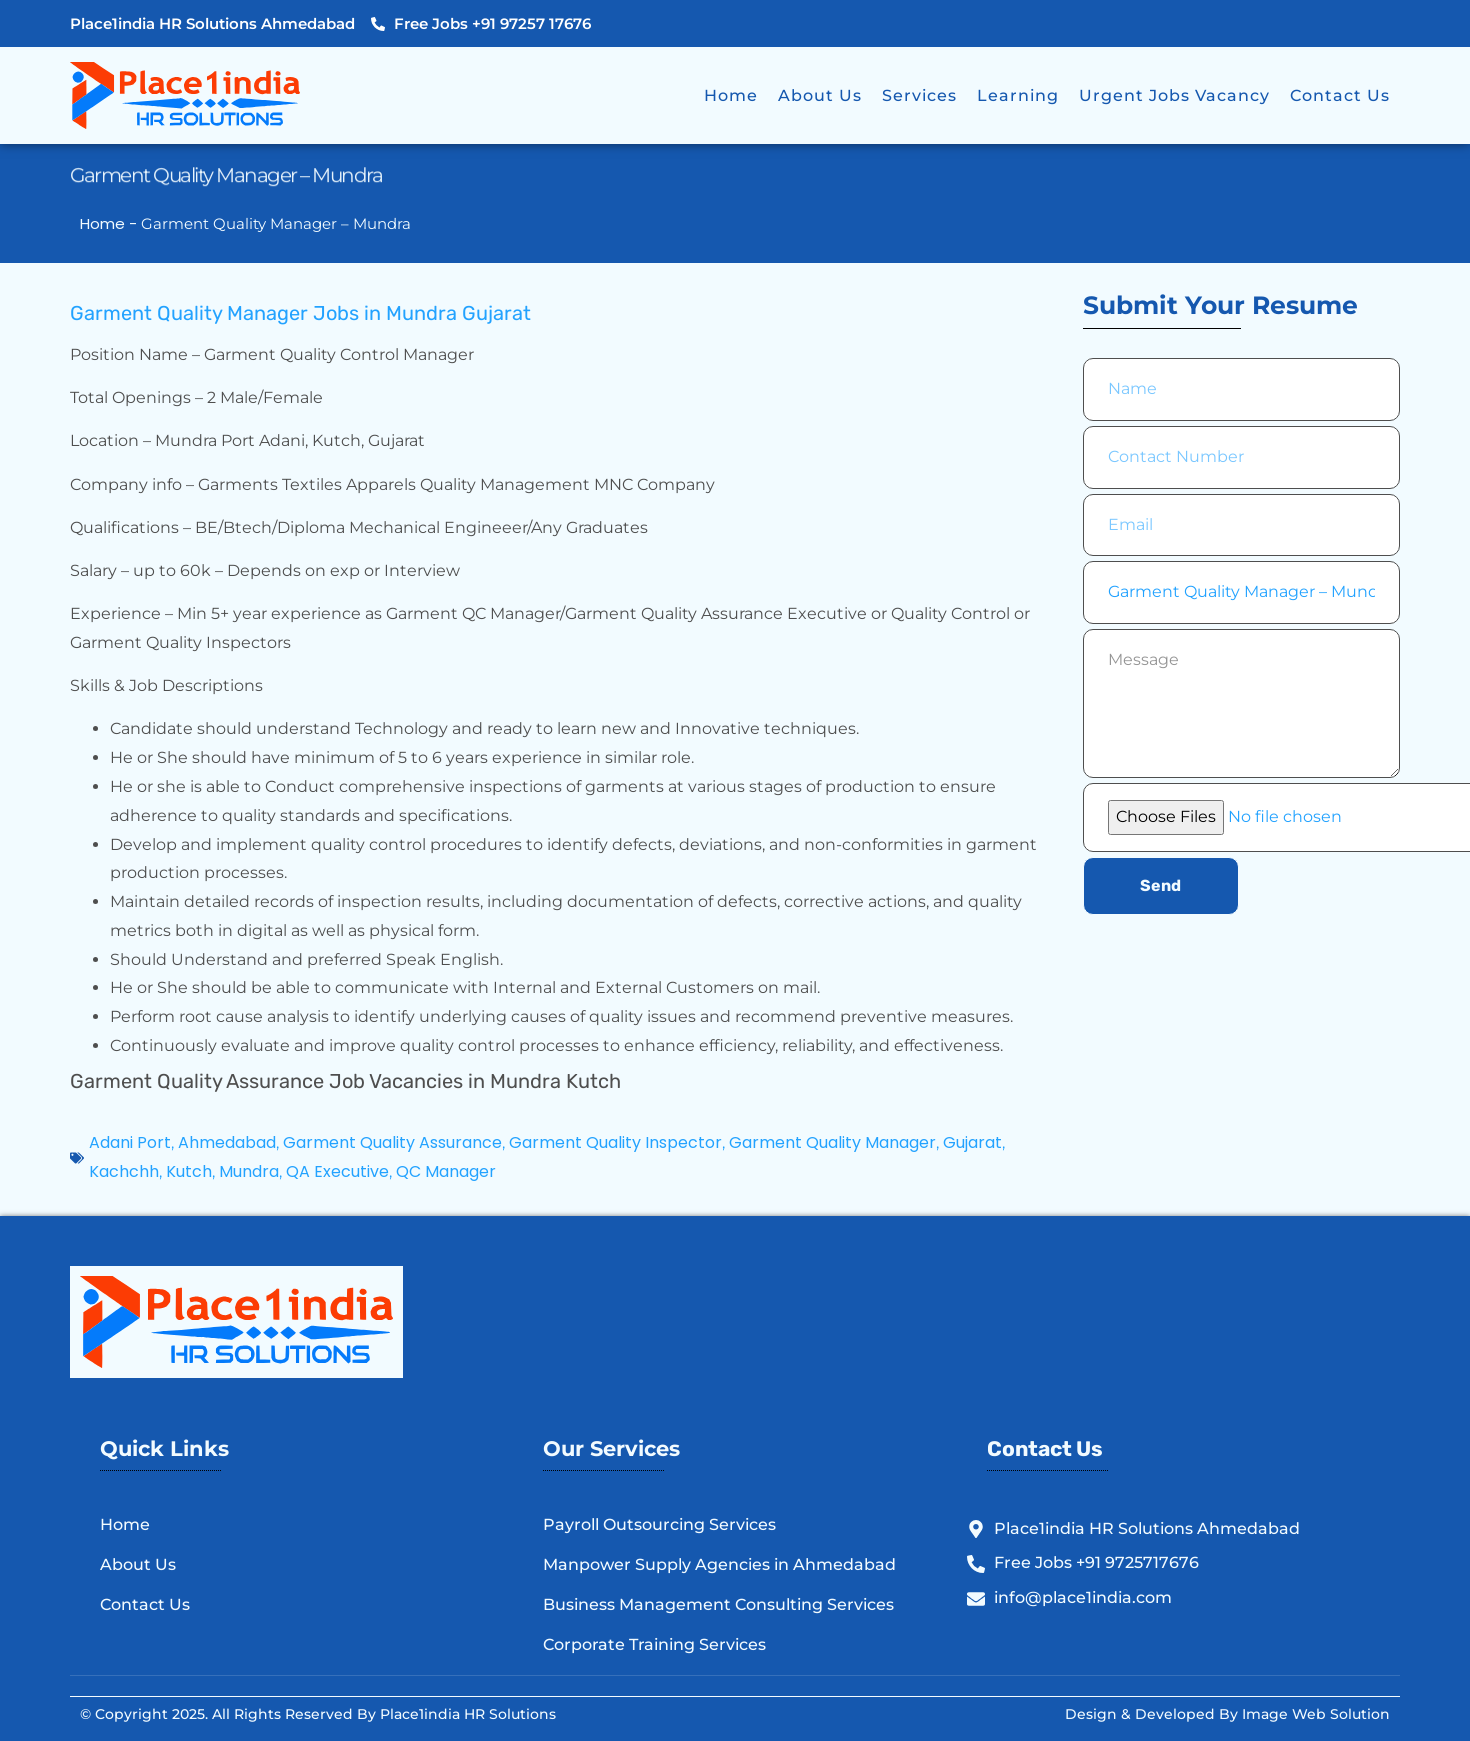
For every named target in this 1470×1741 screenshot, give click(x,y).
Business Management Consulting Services (718, 1604)
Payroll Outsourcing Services (659, 1524)
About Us (820, 95)
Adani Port (130, 1142)
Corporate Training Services (654, 1644)
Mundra (249, 1171)
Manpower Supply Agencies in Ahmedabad (719, 1564)
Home (731, 95)
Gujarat (972, 1142)
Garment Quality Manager (832, 1142)
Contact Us (1340, 95)
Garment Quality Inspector (615, 1142)
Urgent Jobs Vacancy (1174, 95)
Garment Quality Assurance (392, 1142)
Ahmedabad (227, 1142)
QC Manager (446, 1171)
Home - (110, 223)
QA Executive (337, 1171)
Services (919, 95)
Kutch (189, 1171)
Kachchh (124, 1171)
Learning (1018, 95)
